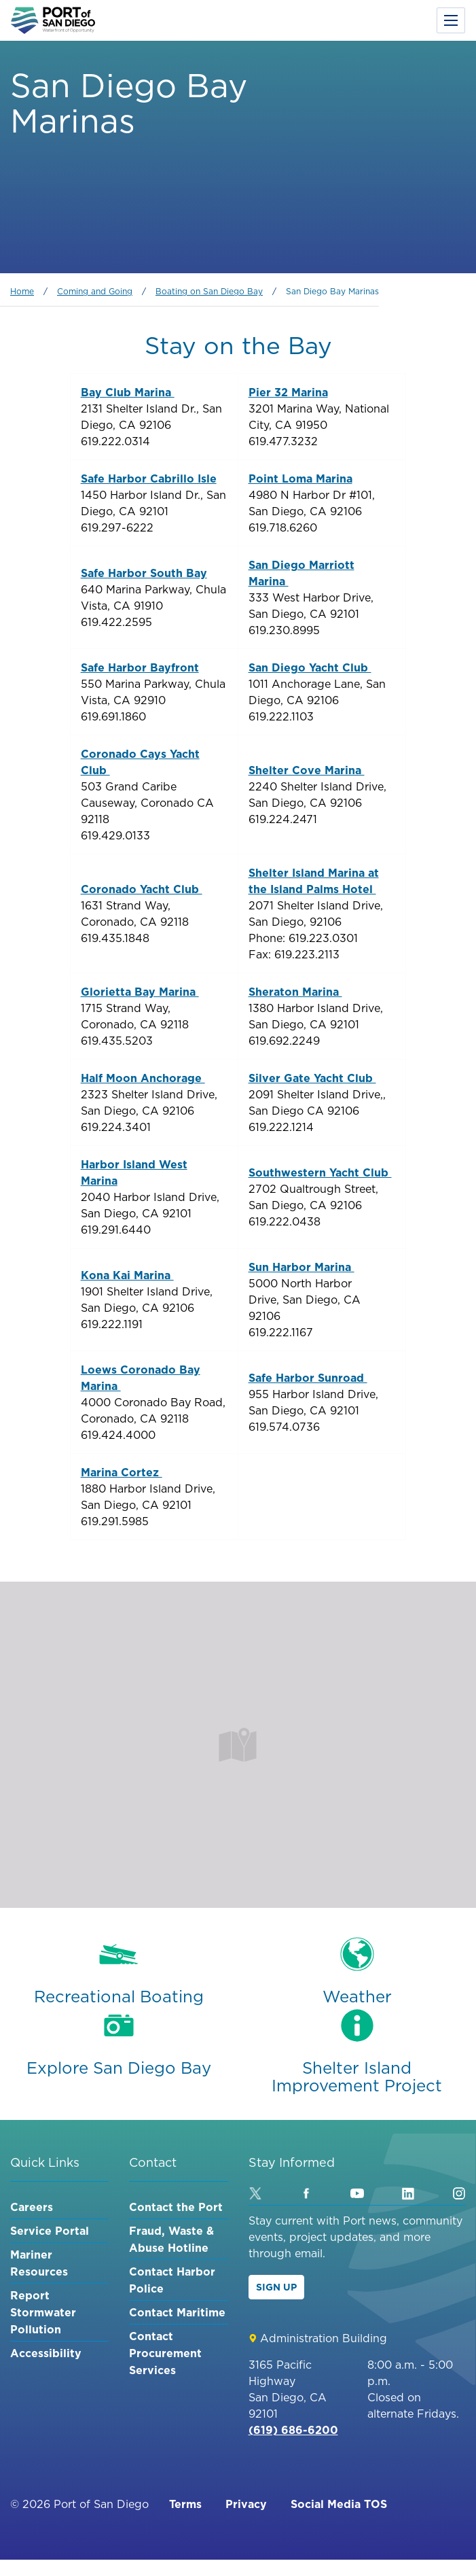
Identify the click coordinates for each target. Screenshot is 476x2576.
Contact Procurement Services (165, 2353)
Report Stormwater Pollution (43, 2312)
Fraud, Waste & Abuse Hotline (171, 2239)
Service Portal (49, 2230)
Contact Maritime (177, 2312)
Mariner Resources (39, 2263)
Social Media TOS (339, 2503)
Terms (185, 2503)
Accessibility (45, 2353)
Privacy (246, 2503)
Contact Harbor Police (172, 2280)
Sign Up (276, 2287)
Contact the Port (176, 2206)
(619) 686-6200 (293, 2429)
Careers (31, 2206)
